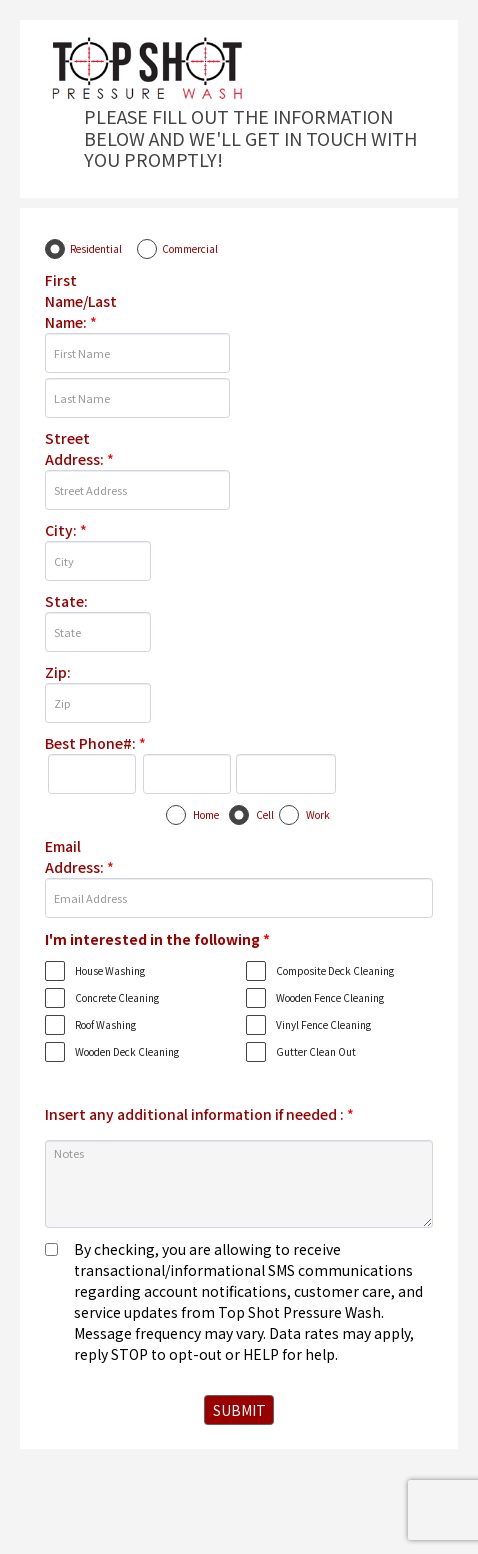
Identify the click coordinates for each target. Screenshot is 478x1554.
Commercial (190, 248)
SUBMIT (239, 1410)
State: (66, 601)
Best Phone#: (95, 743)
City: (66, 530)
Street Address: (79, 448)
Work (318, 814)
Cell (265, 814)
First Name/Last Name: (81, 301)
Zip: (58, 672)
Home (206, 814)
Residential (96, 248)
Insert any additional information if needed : (199, 1114)
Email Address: (79, 856)
